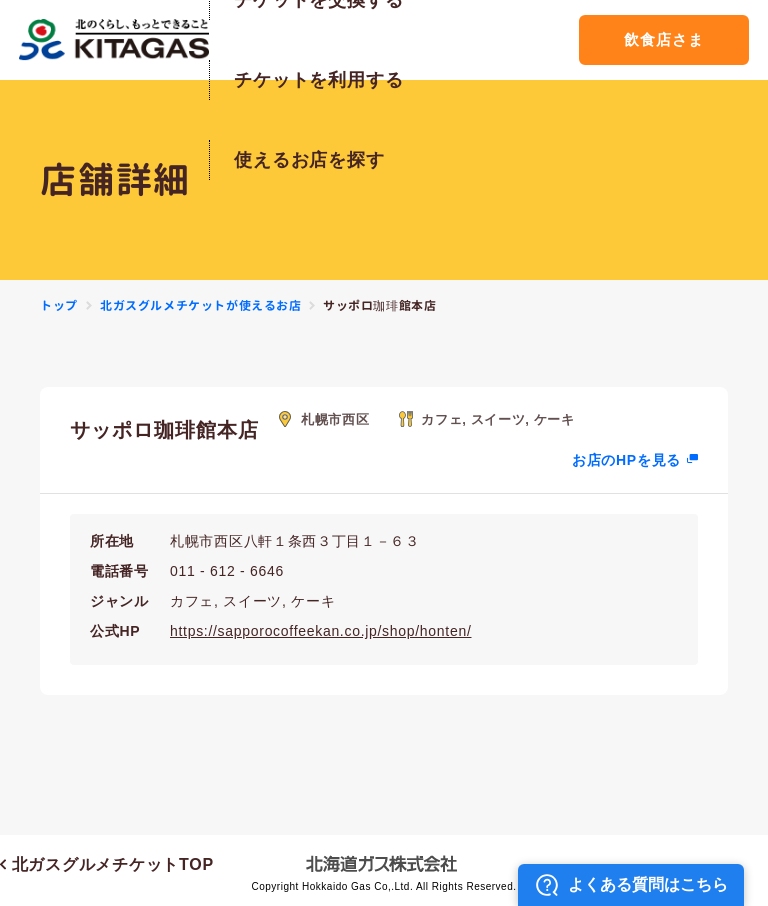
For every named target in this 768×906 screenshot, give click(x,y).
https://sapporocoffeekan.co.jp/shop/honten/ (320, 631)
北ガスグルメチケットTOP (107, 864)
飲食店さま (663, 39)
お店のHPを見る (626, 460)
